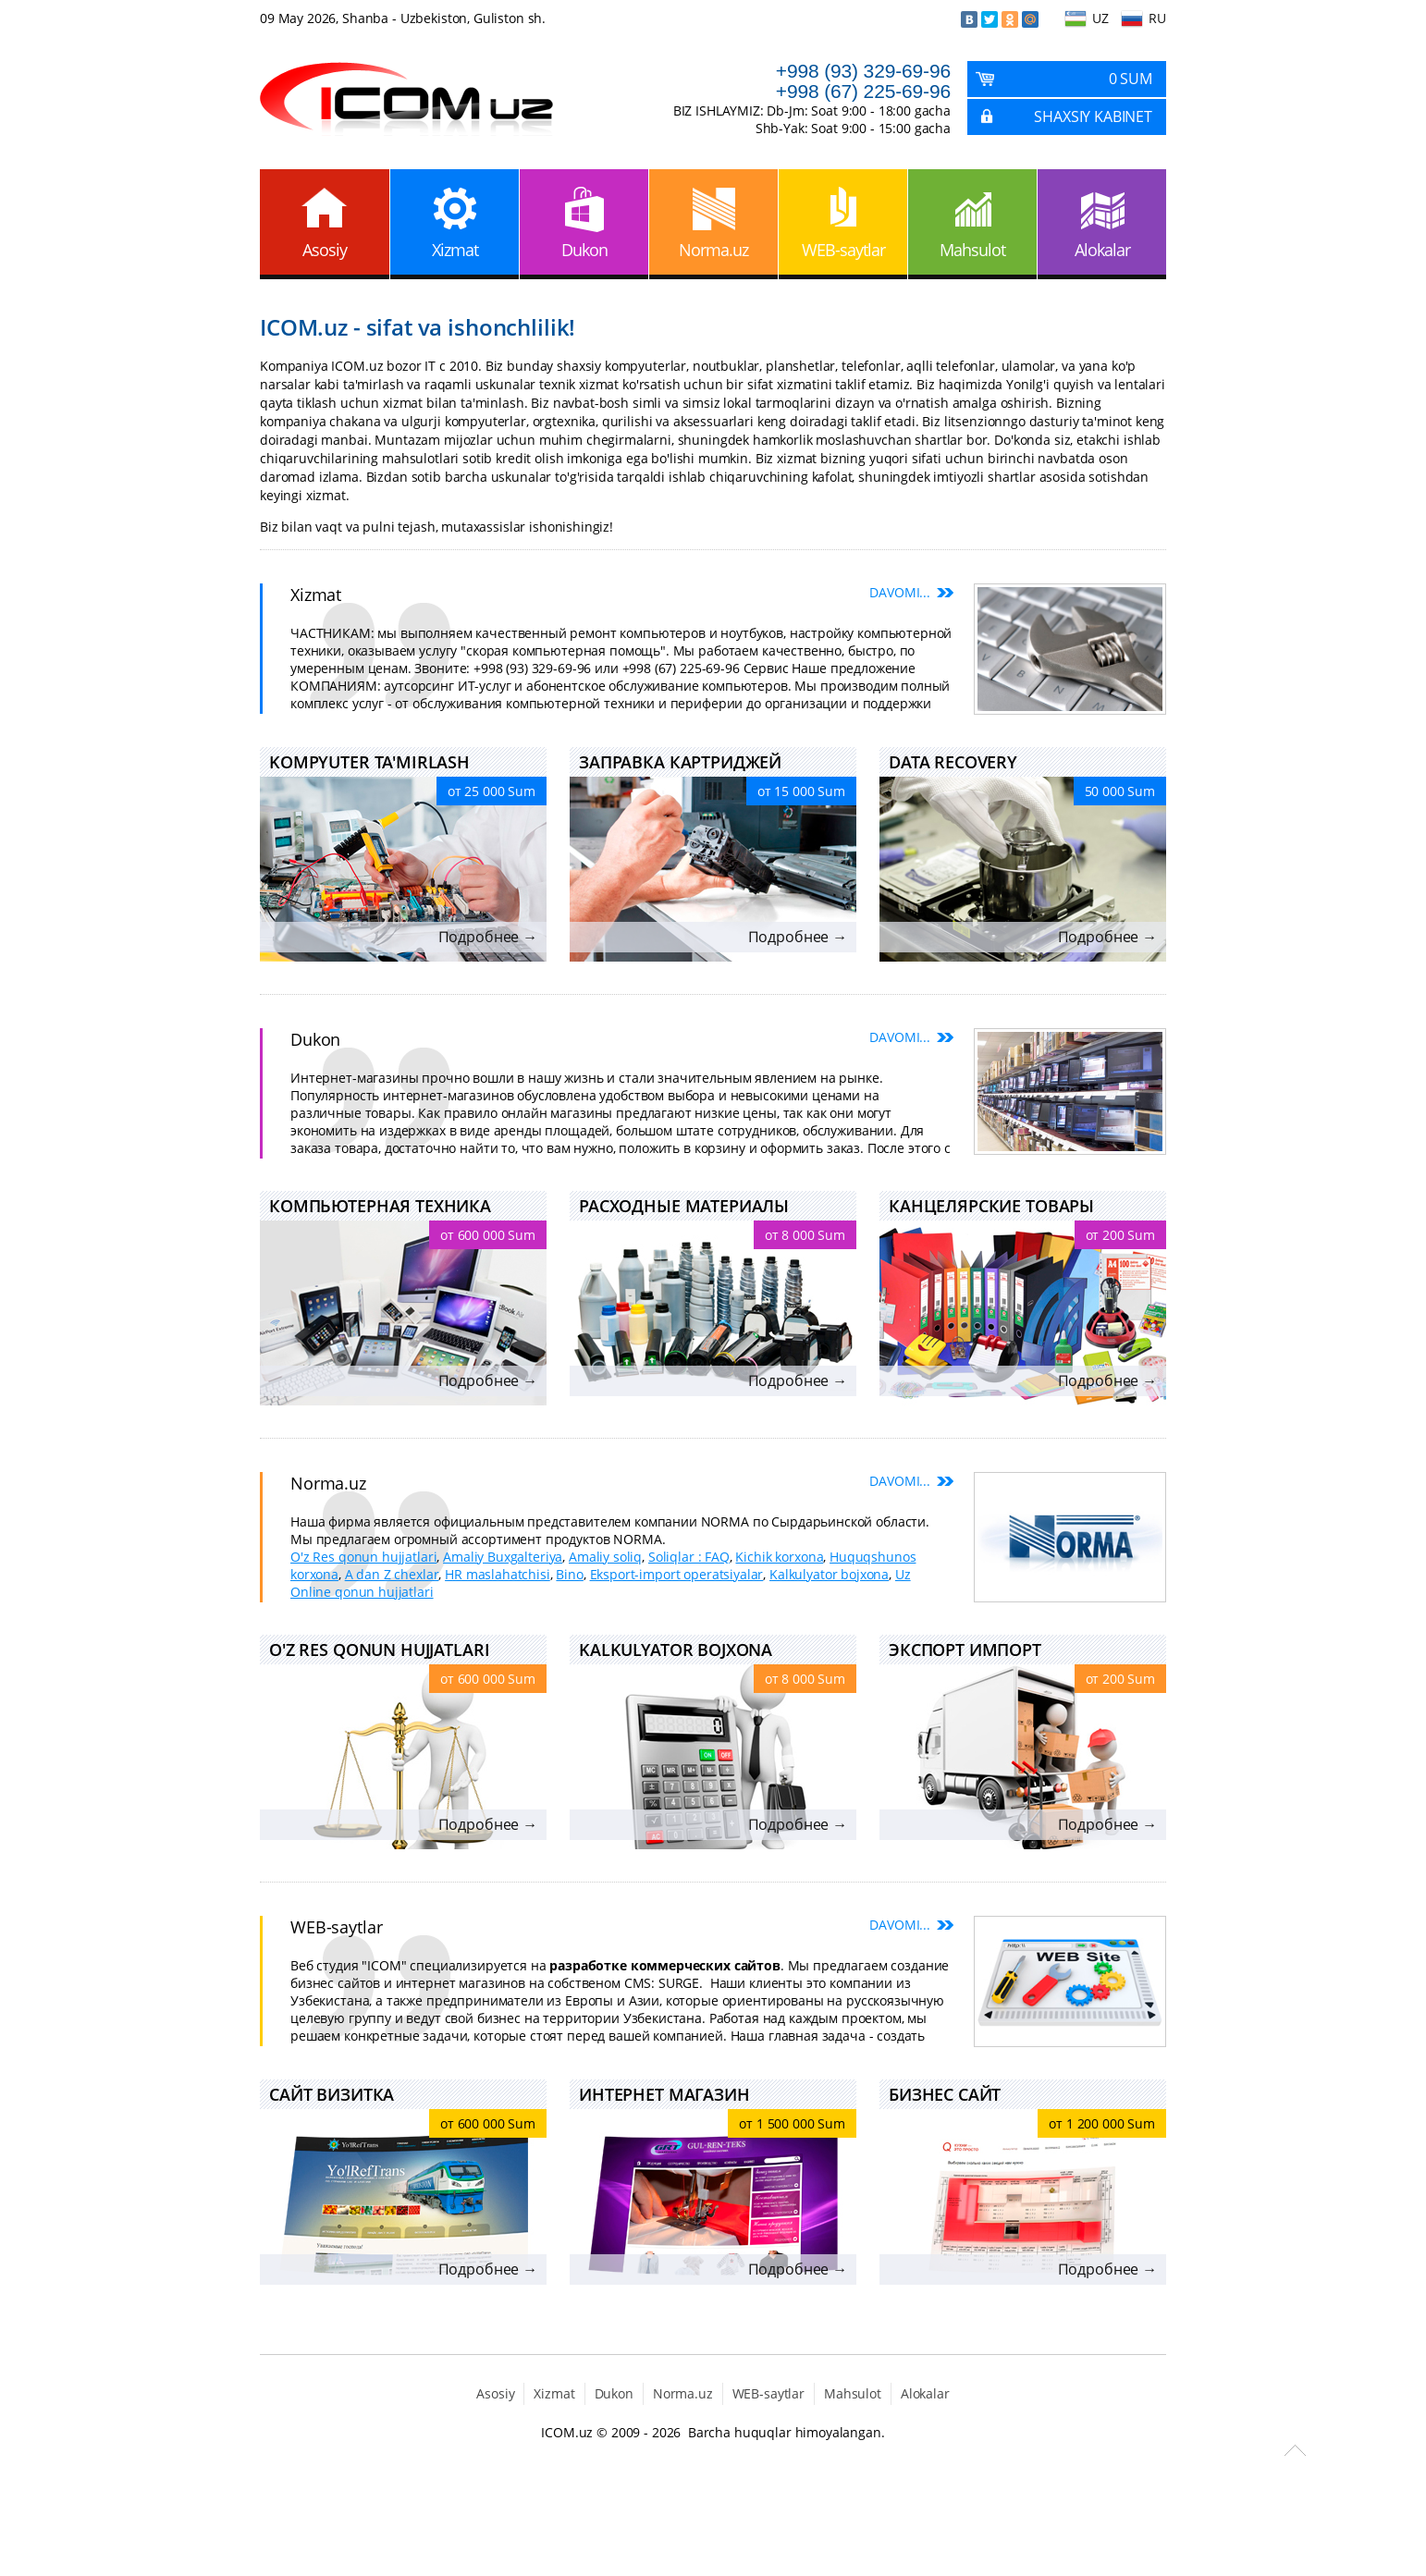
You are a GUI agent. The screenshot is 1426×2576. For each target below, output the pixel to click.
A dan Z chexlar (392, 1574)
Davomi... (899, 592)
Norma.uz (713, 250)
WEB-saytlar (843, 250)
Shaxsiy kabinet (1093, 116)
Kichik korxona (779, 1556)
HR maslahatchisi (497, 1574)
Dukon (584, 250)
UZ (1100, 18)
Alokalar (1102, 250)
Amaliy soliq (605, 1556)
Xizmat (455, 250)
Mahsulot (972, 250)
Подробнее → (487, 936)
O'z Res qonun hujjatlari (363, 1556)
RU (1157, 18)
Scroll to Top (1295, 2450)
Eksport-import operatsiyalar (677, 1574)
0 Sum (1130, 78)
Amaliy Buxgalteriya (502, 1556)
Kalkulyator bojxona (829, 1574)
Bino (569, 1574)
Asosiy (324, 250)
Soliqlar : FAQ (689, 1556)
